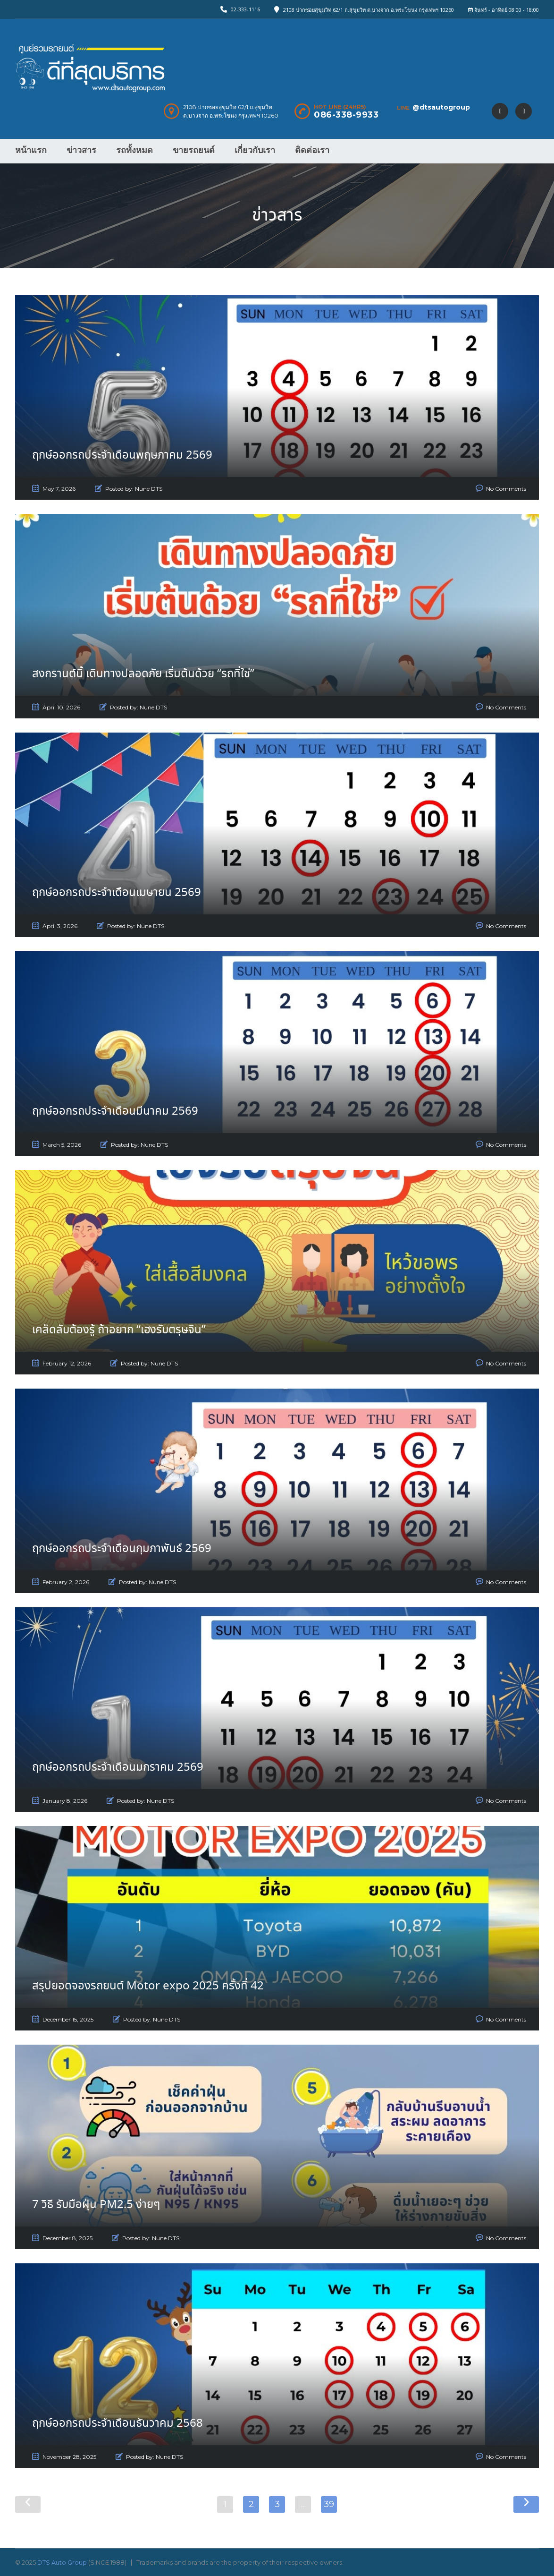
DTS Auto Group (62, 2562)
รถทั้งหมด (134, 150)
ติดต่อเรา (312, 150)
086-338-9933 (346, 115)
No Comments (506, 488)
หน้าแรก (31, 150)
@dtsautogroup (441, 107)
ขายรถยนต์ (194, 150)
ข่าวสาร (81, 150)
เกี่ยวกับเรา (255, 150)
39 (329, 2504)
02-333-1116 (245, 9)
